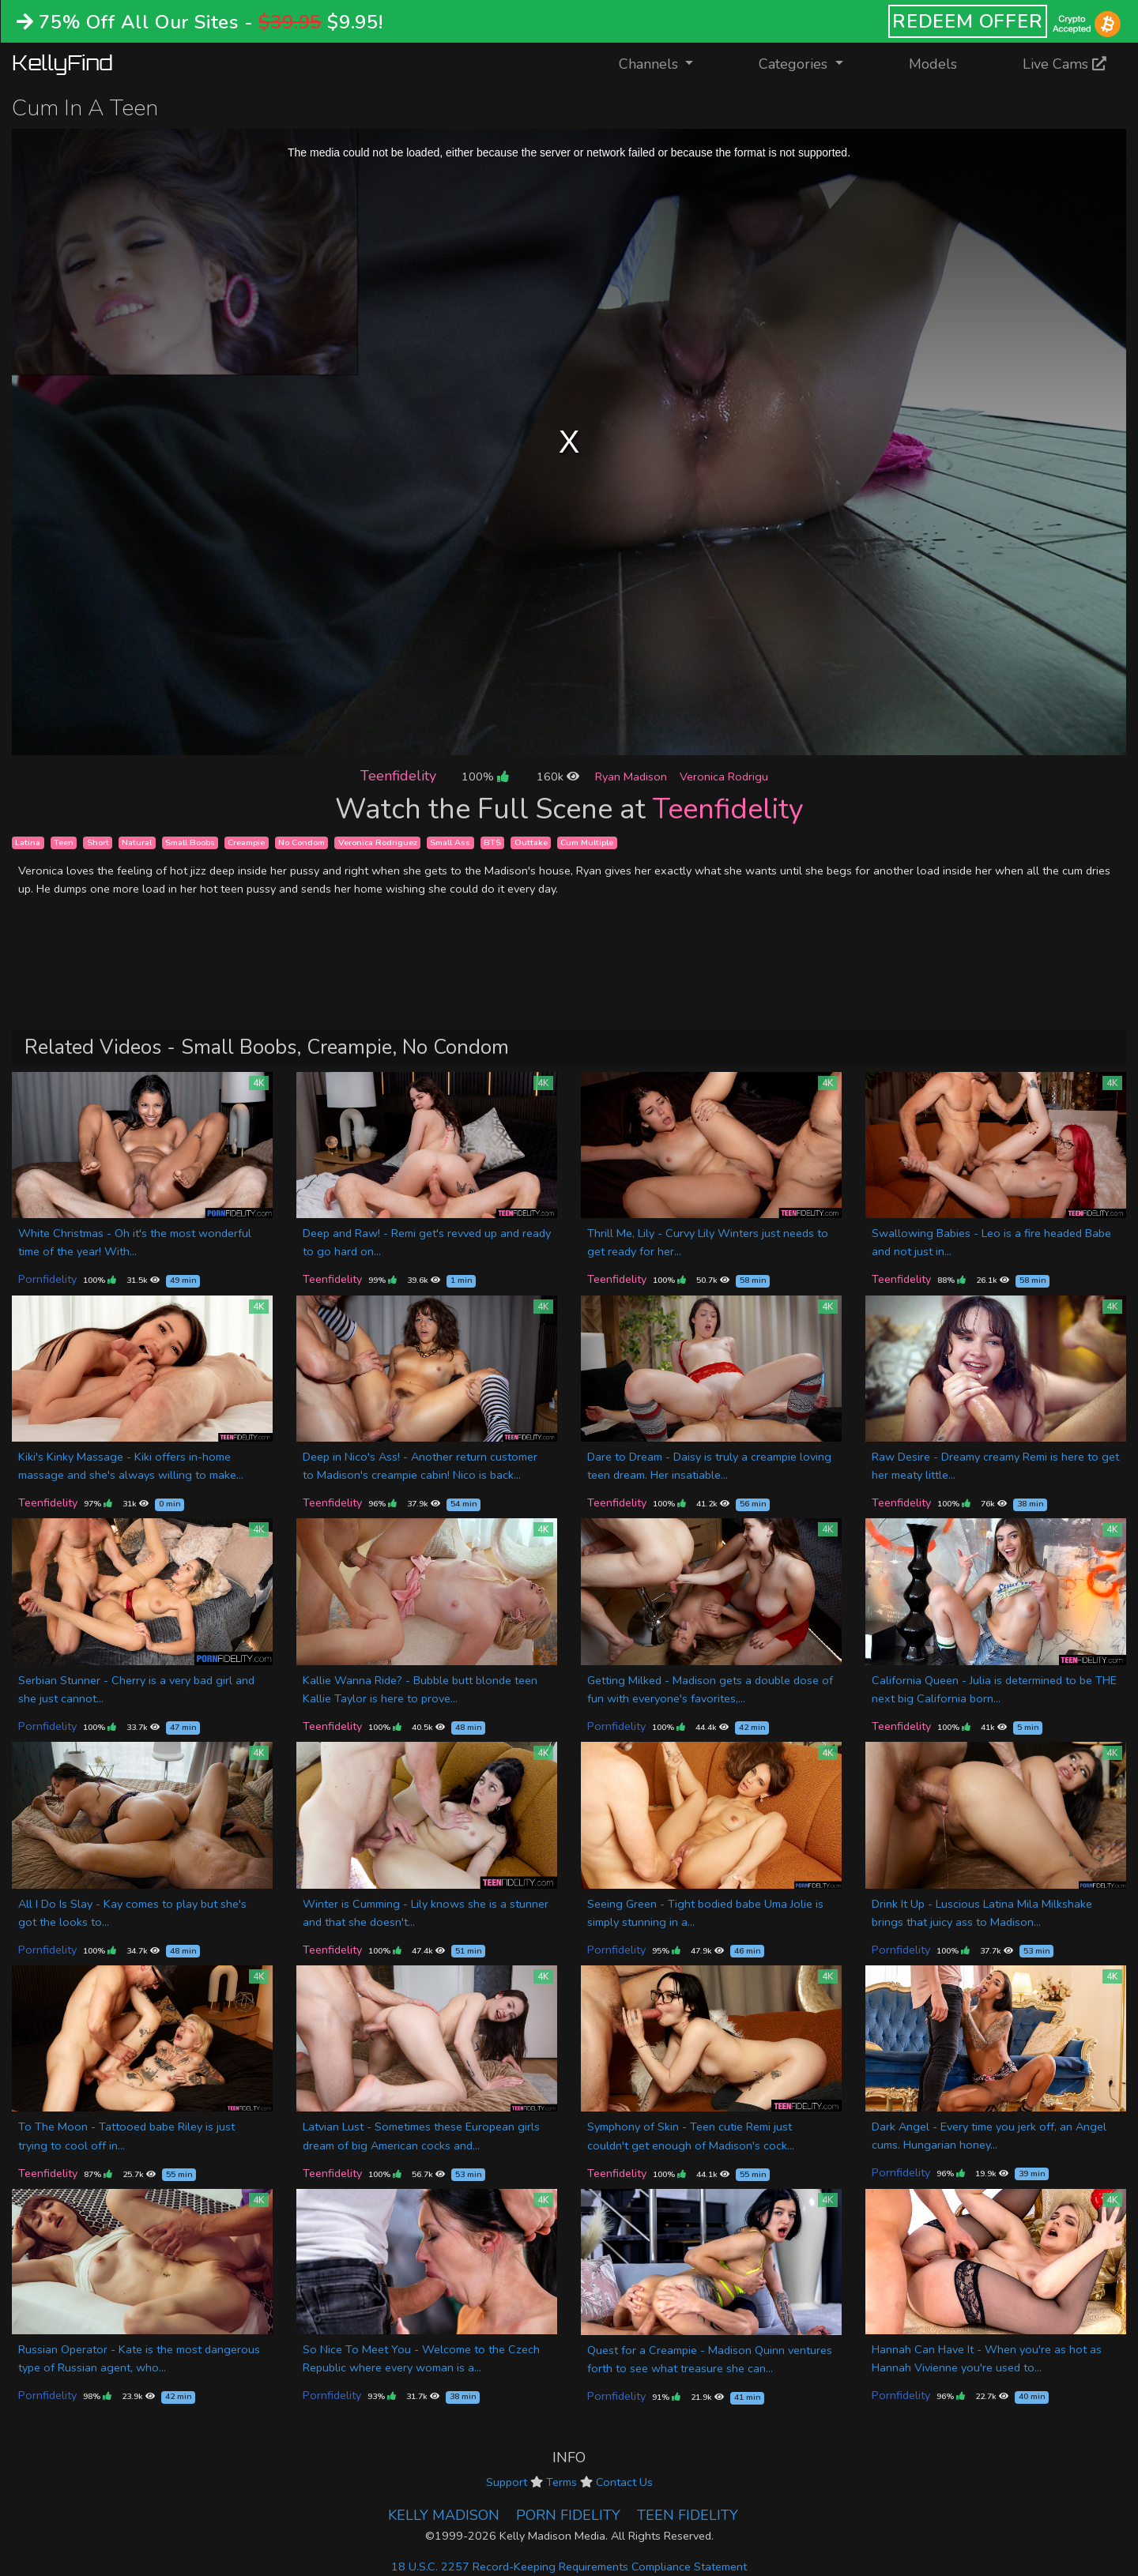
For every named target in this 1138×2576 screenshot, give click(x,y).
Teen (63, 842)
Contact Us (624, 2482)
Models (933, 64)
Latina (27, 842)
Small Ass (450, 842)
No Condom (301, 842)
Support (506, 2482)
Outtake (531, 842)
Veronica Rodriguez (377, 842)
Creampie (246, 842)
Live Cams (1064, 64)
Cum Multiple (586, 842)
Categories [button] (795, 64)
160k (558, 776)
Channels (666, 62)
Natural (137, 842)
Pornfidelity (47, 1279)
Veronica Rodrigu (724, 776)
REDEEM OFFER (967, 21)
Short (98, 842)
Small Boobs (190, 842)
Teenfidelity (398, 775)
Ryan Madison (631, 776)
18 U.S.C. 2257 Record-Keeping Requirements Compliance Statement (569, 2566)
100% (485, 776)
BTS (492, 842)
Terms (561, 2482)
